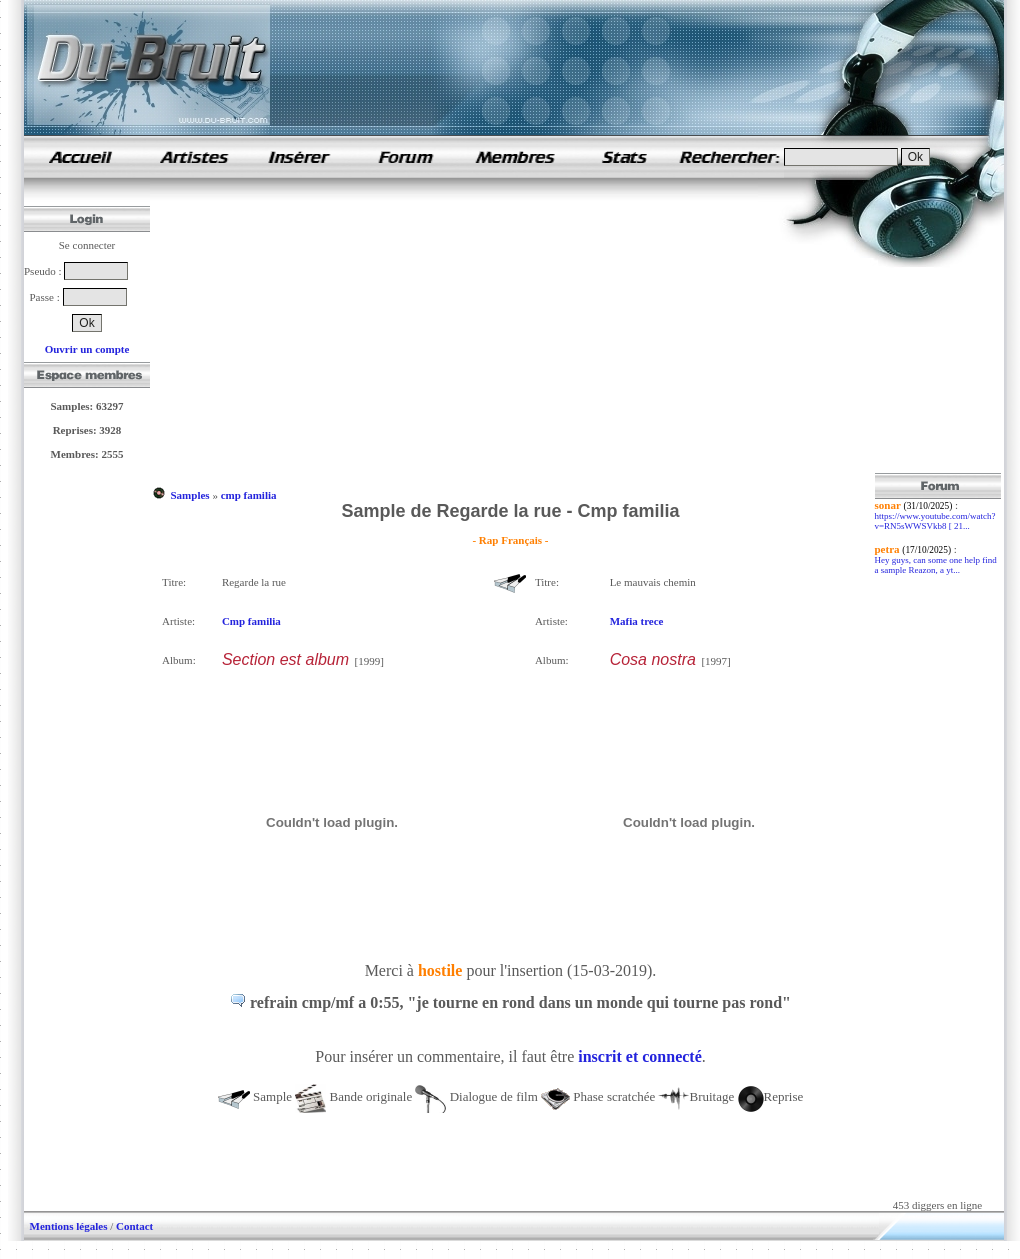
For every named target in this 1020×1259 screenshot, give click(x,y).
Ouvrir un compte (87, 349)
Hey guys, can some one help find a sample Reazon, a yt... (936, 565)
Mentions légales (69, 1226)
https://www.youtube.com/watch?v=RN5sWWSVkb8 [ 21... (935, 521)
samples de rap (80, 156)
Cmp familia (251, 621)
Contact (134, 1226)
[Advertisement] (510, 333)
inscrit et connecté (640, 1056)
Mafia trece (637, 621)
